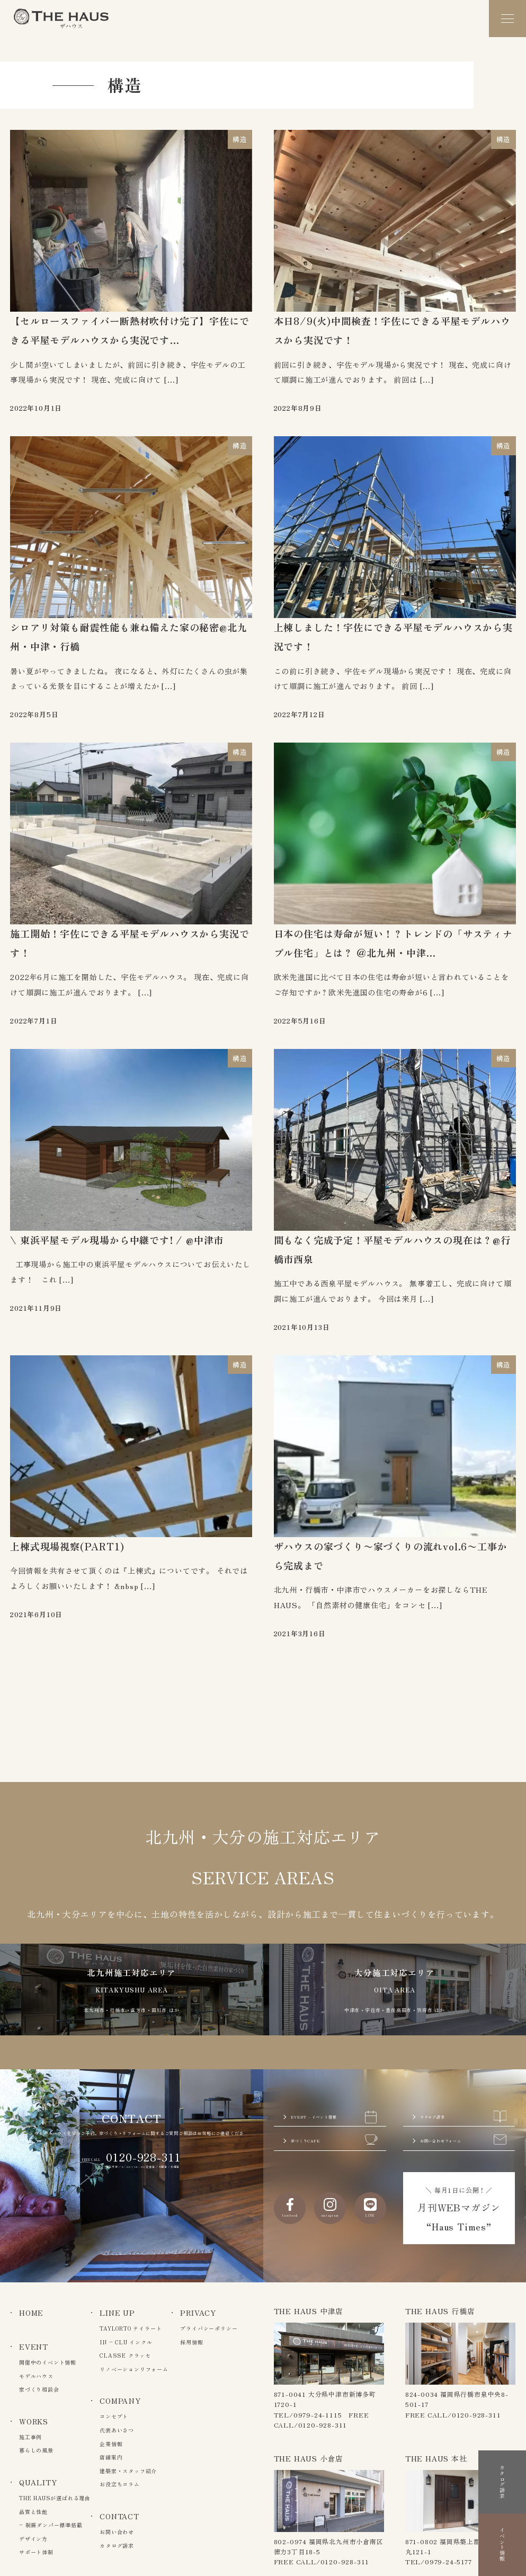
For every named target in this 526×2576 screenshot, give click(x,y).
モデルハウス (36, 2376)
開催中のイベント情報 (47, 2362)
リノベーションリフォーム (134, 2369)
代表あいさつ (117, 2430)
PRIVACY (198, 2312)
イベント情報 (502, 2518)
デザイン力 (33, 2539)
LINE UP (117, 2312)
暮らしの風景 (36, 2450)
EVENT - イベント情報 (334, 2078)
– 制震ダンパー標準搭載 (51, 2525)
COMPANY (120, 2400)
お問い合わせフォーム (463, 2128)
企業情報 (111, 2444)
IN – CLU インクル (126, 2342)
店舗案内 (111, 2457)
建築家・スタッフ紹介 (128, 2471)
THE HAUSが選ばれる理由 (55, 2498)
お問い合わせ (117, 2532)
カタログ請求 (463, 2069)
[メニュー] (507, 18)
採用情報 (191, 2342)
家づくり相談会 (39, 2389)
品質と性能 (33, 2512)
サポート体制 (36, 2552)
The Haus (61, 18)
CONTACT (119, 2516)
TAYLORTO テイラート (131, 2328)
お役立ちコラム (120, 2484)
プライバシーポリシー (208, 2328)
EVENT (33, 2346)
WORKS (33, 2421)
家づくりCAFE (334, 2119)
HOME (31, 2312)
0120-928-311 (144, 2104)
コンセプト (114, 2416)
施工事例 (30, 2437)
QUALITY (38, 2482)
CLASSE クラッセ (125, 2355)
